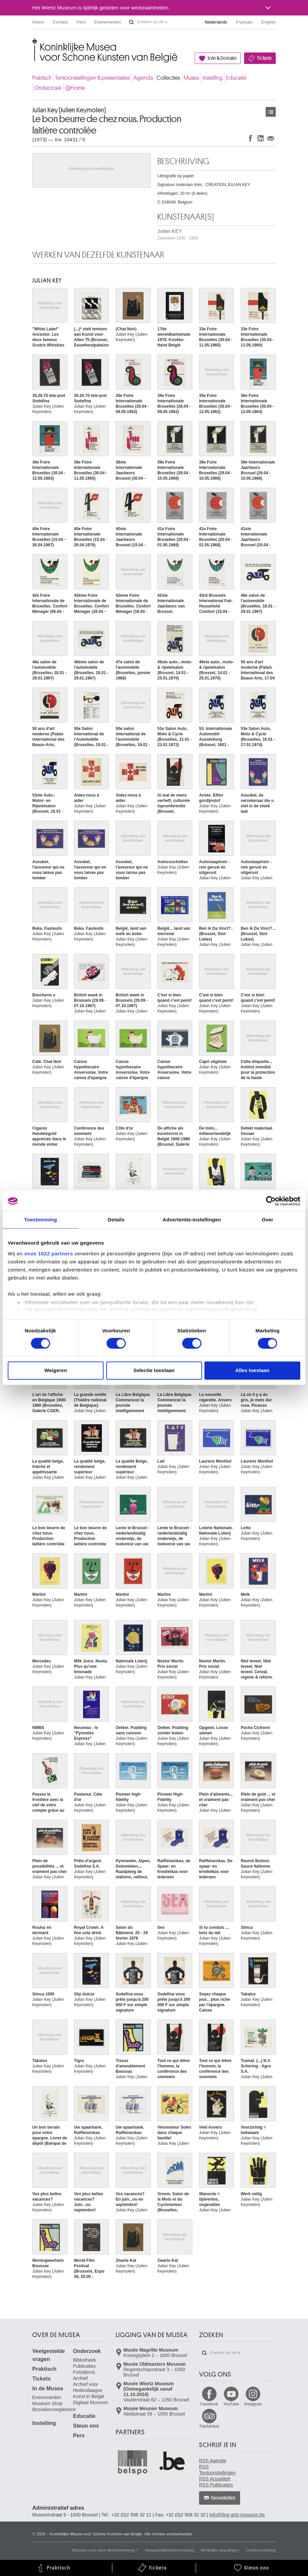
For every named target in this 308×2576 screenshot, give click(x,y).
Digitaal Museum (90, 2402)
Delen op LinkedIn (261, 138)
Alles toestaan (252, 1370)
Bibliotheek (84, 2360)
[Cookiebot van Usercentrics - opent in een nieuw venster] (270, 1201)
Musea (191, 78)
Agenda (143, 78)
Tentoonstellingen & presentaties (92, 78)
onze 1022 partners (48, 1253)
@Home (75, 88)
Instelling (213, 78)
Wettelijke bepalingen (220, 2550)
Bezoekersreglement (53, 2409)
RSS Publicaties (216, 2485)
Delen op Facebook (250, 138)
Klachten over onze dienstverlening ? (105, 2550)
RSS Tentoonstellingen (217, 2469)
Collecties (168, 78)
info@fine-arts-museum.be (237, 2514)
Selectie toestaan (154, 1370)
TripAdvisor (209, 2426)
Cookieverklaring (261, 2550)
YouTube (231, 2404)
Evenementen (107, 22)
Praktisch (41, 78)
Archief (80, 2378)
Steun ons (86, 2426)
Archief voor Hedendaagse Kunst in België (88, 2390)
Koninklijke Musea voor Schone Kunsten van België (34, 43)
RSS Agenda (212, 2460)
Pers (81, 22)
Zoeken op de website (131, 22)
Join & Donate (221, 58)
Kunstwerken (271, 112)
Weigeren (55, 1370)
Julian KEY (177, 234)
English (268, 22)
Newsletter (223, 2498)
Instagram (253, 2404)
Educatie (236, 78)
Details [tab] (116, 1219)
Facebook (209, 2404)
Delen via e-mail (271, 138)
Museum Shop (47, 2403)
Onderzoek (48, 88)
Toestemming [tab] (40, 1219)
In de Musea (47, 2388)
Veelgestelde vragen (48, 2355)
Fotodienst (84, 2372)
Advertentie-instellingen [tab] (192, 1219)
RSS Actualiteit (214, 2478)
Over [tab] (267, 1219)
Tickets (264, 58)
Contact (60, 22)
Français (244, 22)
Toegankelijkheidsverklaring (169, 2550)
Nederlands (216, 22)
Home (38, 22)
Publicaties (84, 2366)
